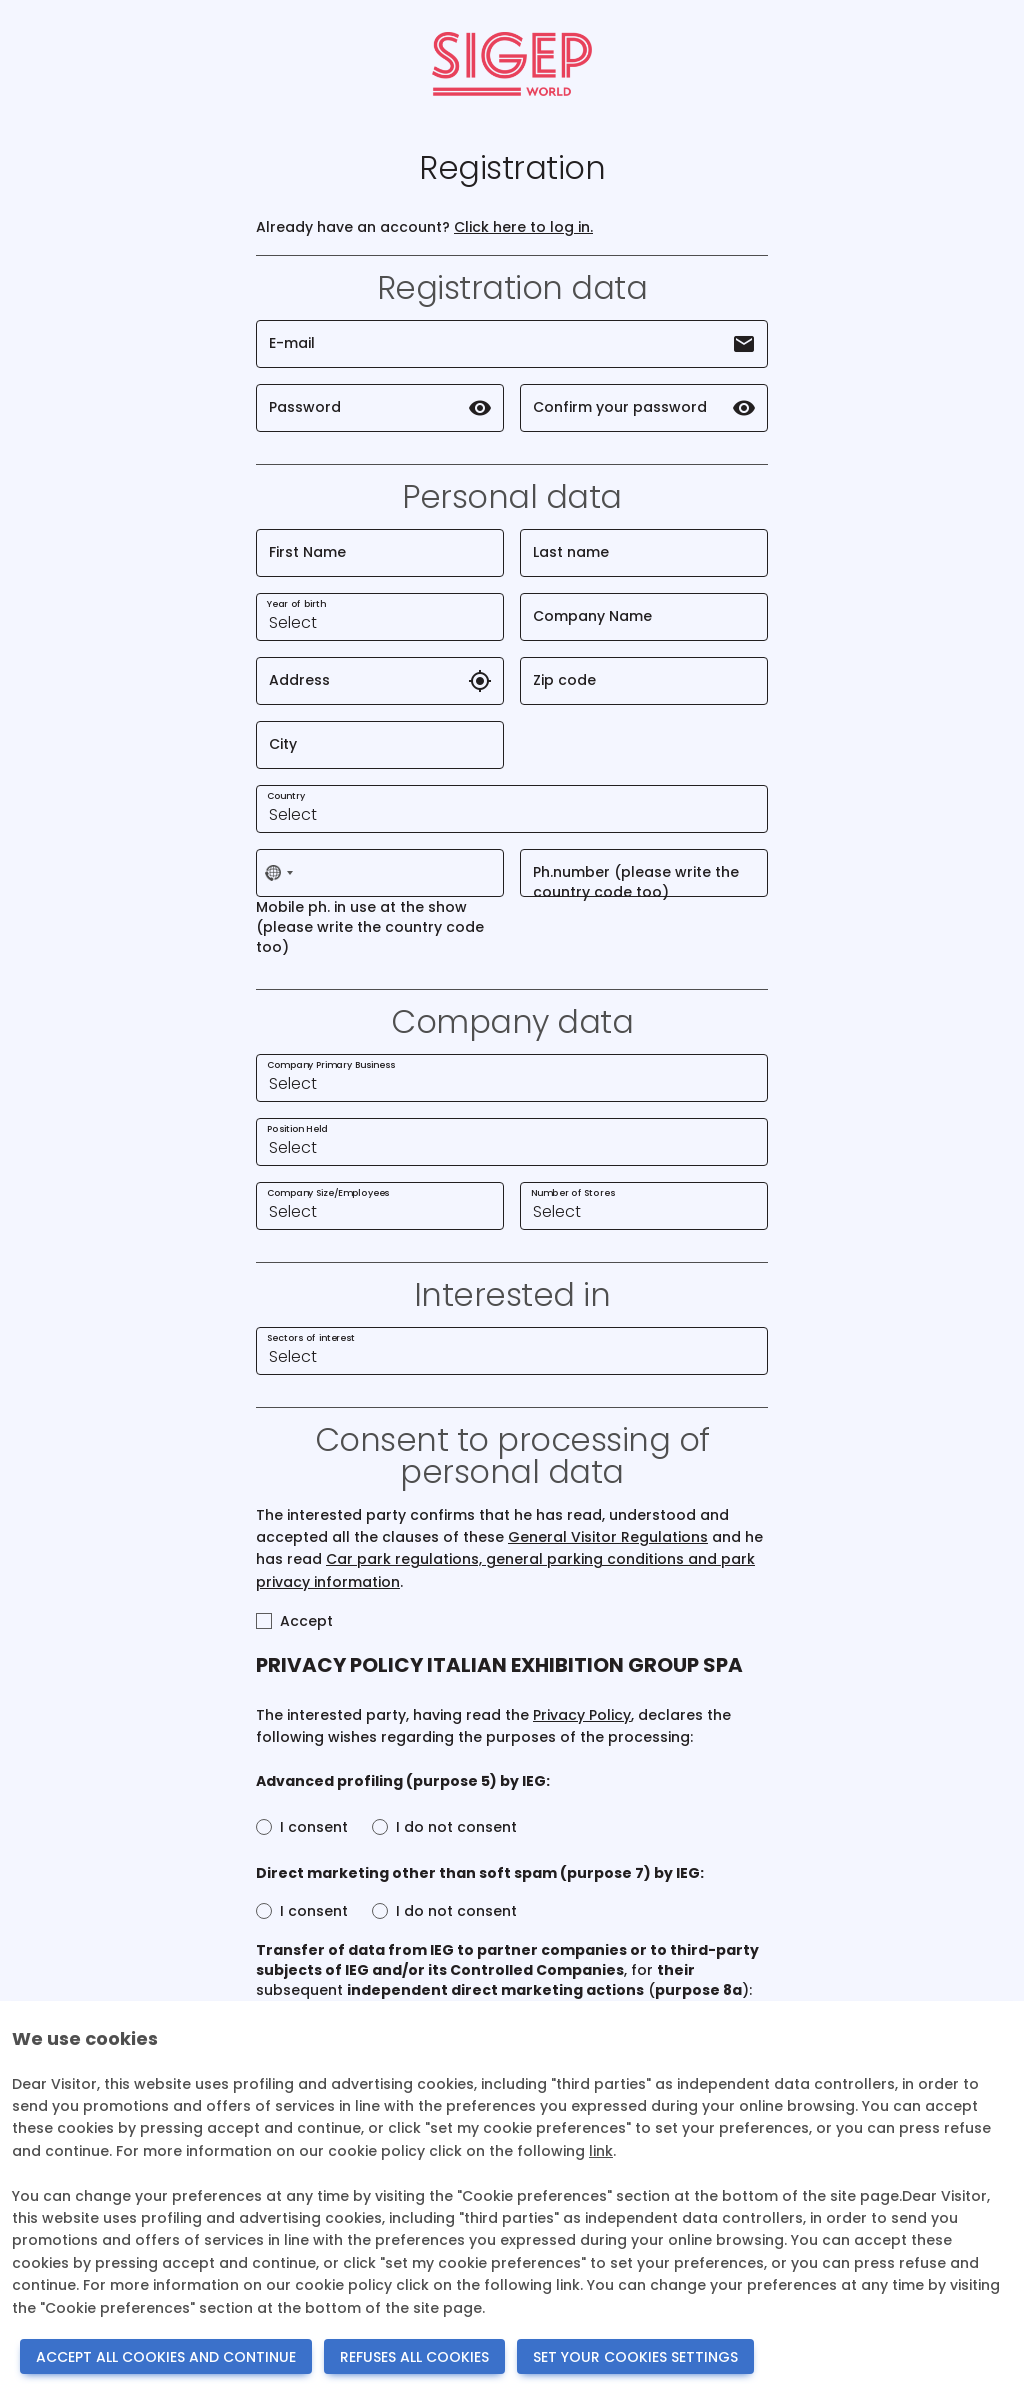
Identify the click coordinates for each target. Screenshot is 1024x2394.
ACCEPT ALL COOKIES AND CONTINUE (166, 2357)
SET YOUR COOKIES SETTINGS (635, 2357)
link (601, 2151)
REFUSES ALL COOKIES (414, 2357)
